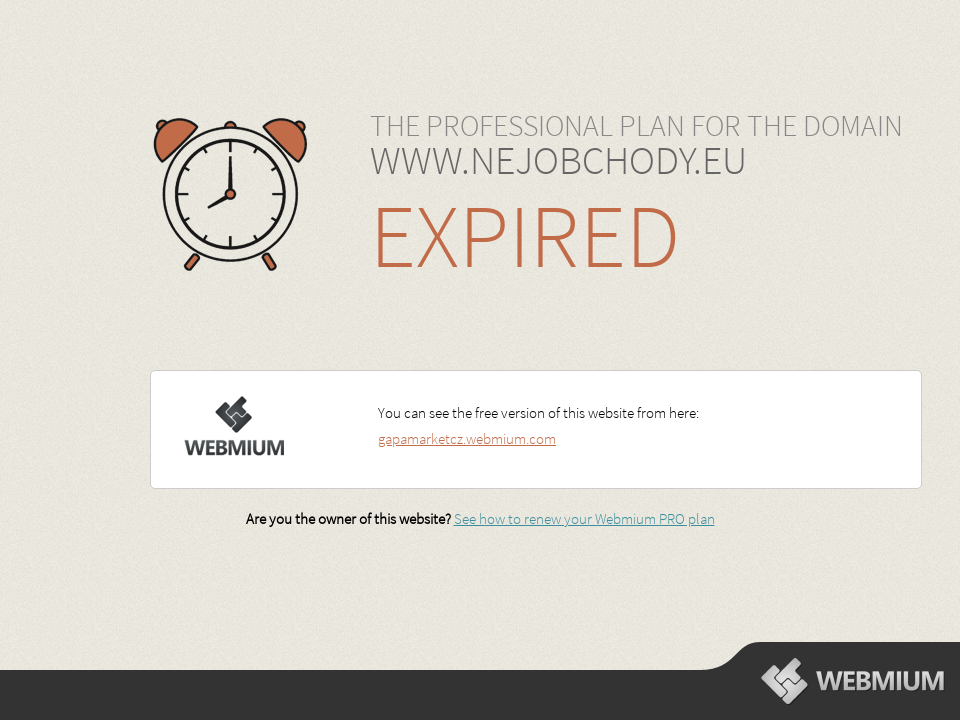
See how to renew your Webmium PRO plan (584, 518)
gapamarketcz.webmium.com (467, 438)
